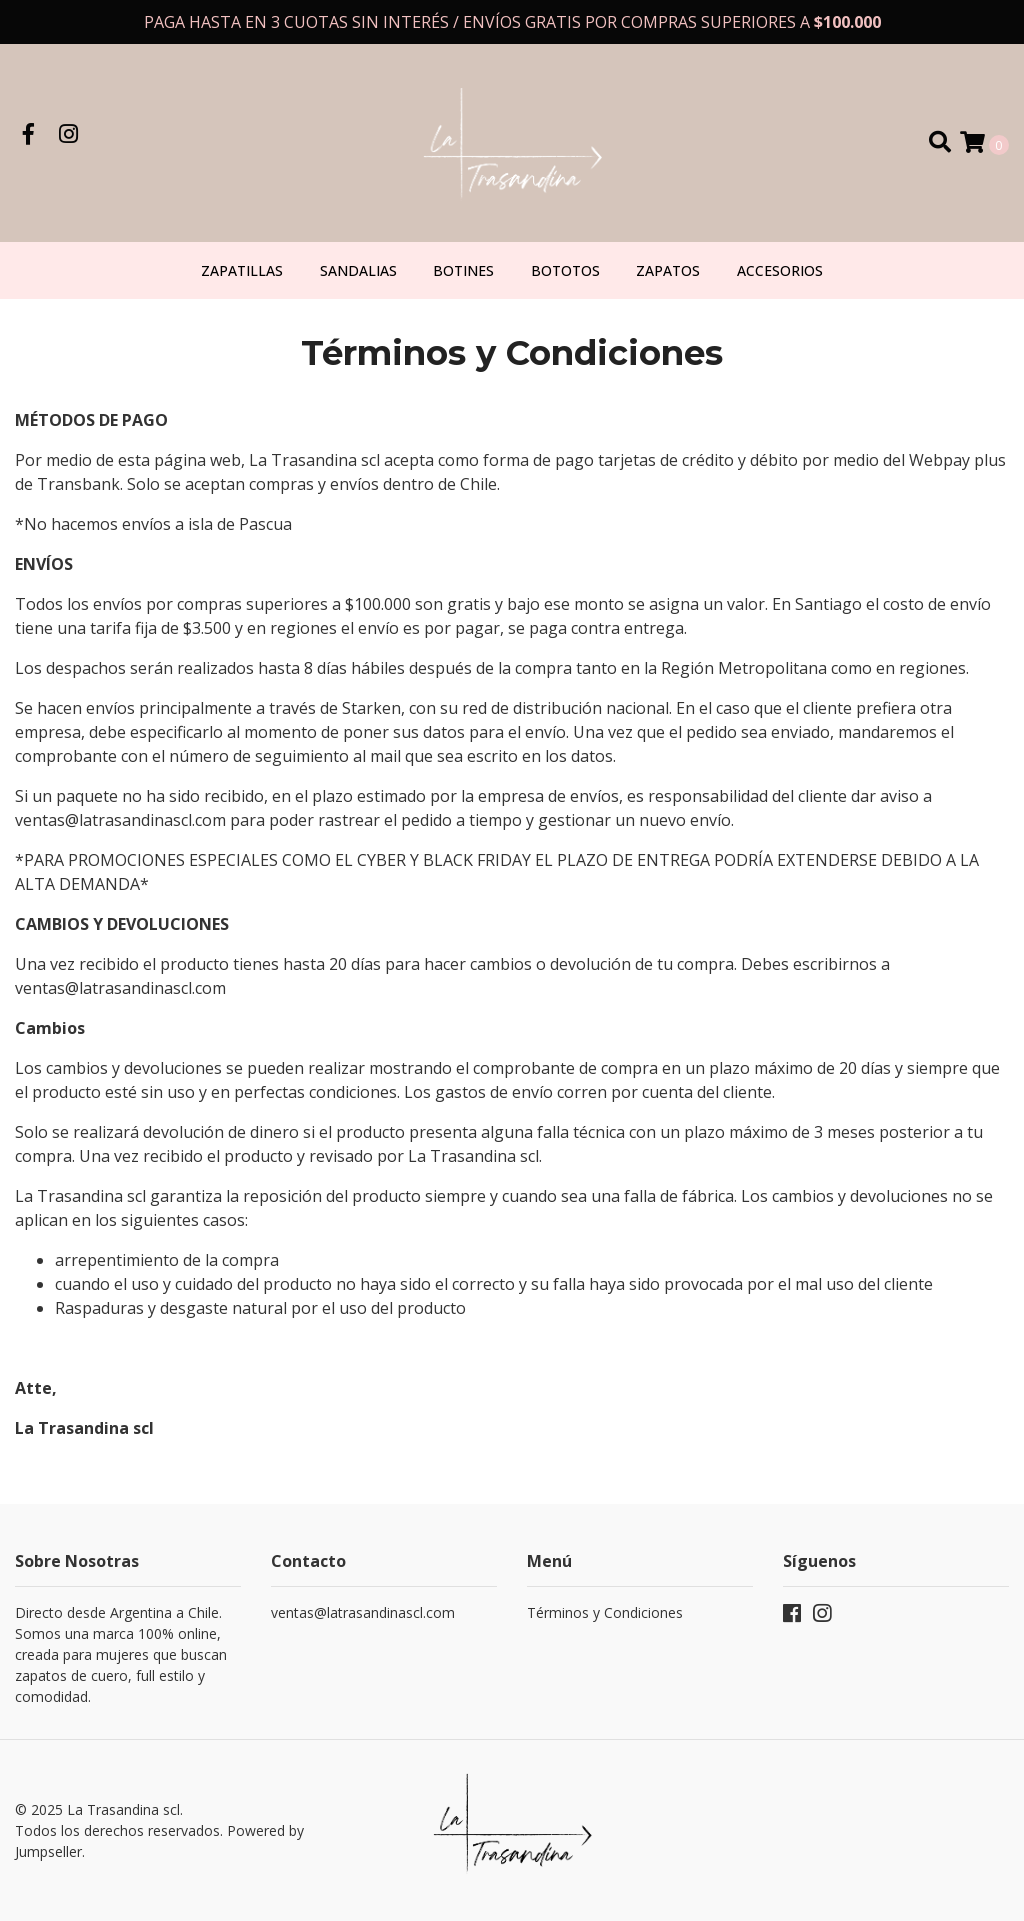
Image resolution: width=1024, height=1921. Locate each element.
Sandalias (358, 270)
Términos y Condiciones (605, 1612)
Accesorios (780, 270)
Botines (463, 270)
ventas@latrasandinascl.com (363, 1612)
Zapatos (668, 270)
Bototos (565, 270)
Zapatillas (242, 270)
